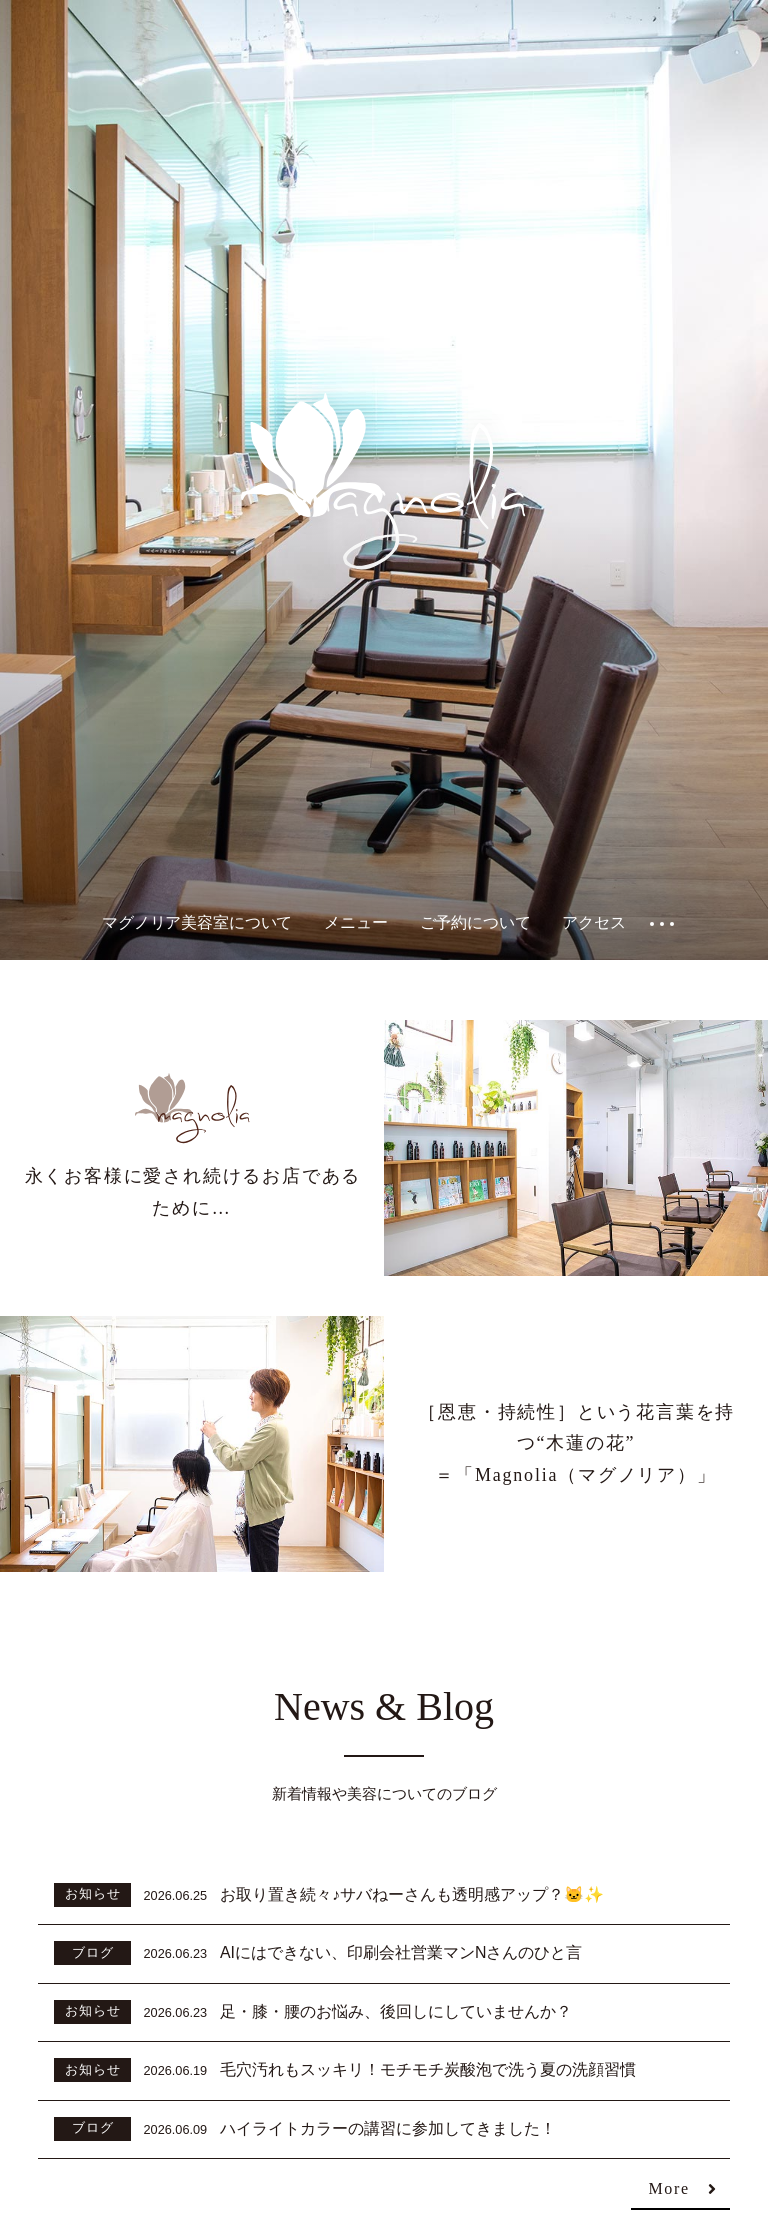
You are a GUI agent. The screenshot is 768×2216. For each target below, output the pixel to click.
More (669, 2189)
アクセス (593, 922)
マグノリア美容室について (197, 922)
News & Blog (384, 1706)
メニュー (355, 922)
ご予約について (475, 922)
